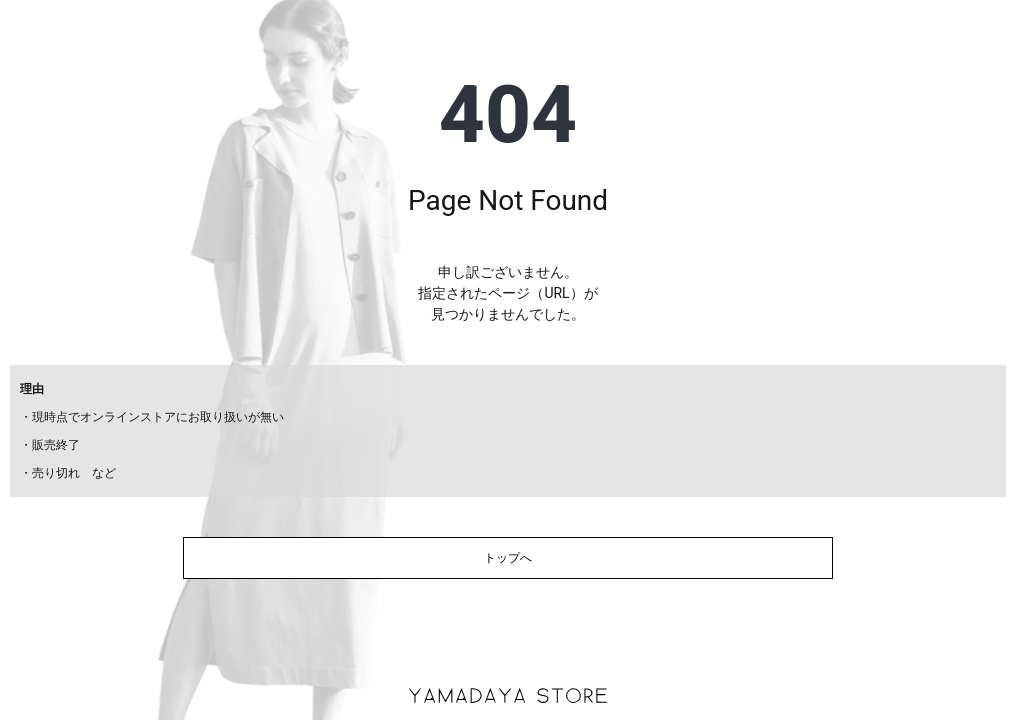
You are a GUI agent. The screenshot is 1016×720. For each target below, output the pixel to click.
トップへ (508, 558)
